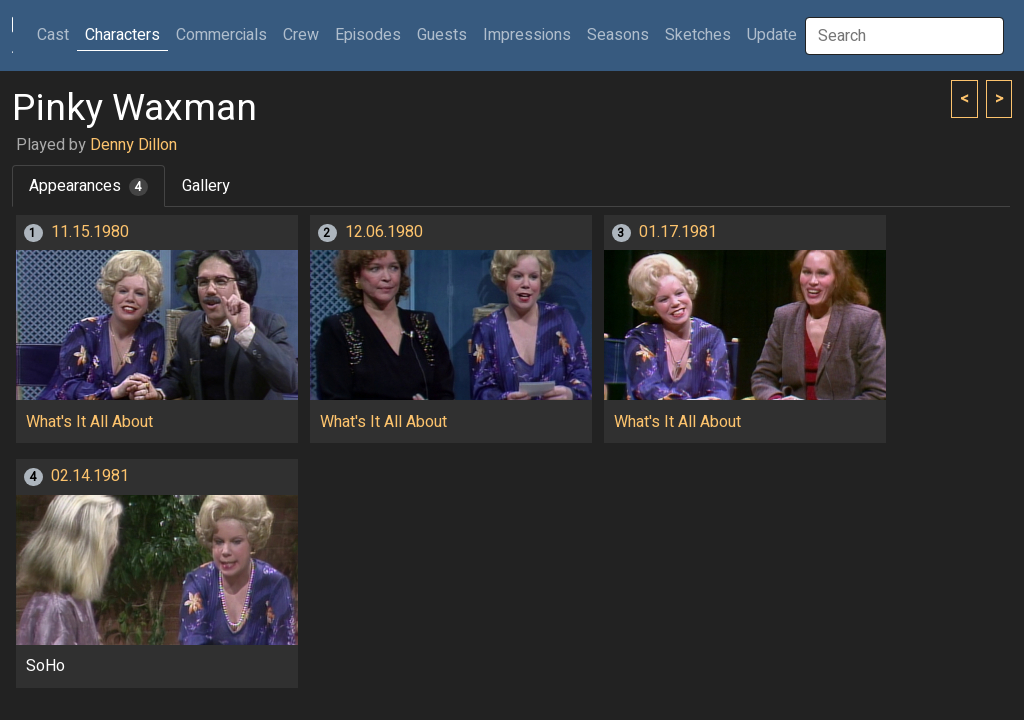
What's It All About (89, 422)
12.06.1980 (384, 232)
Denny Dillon (133, 145)
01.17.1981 (678, 232)
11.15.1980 (90, 232)
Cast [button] (57, 34)
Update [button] (772, 35)
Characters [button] (122, 35)
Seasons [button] (618, 35)
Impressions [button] (527, 35)
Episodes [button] (368, 35)
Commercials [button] (221, 35)
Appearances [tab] (88, 186)
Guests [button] (442, 35)
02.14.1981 (90, 476)
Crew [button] (301, 35)
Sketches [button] (698, 35)
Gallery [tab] (206, 186)
